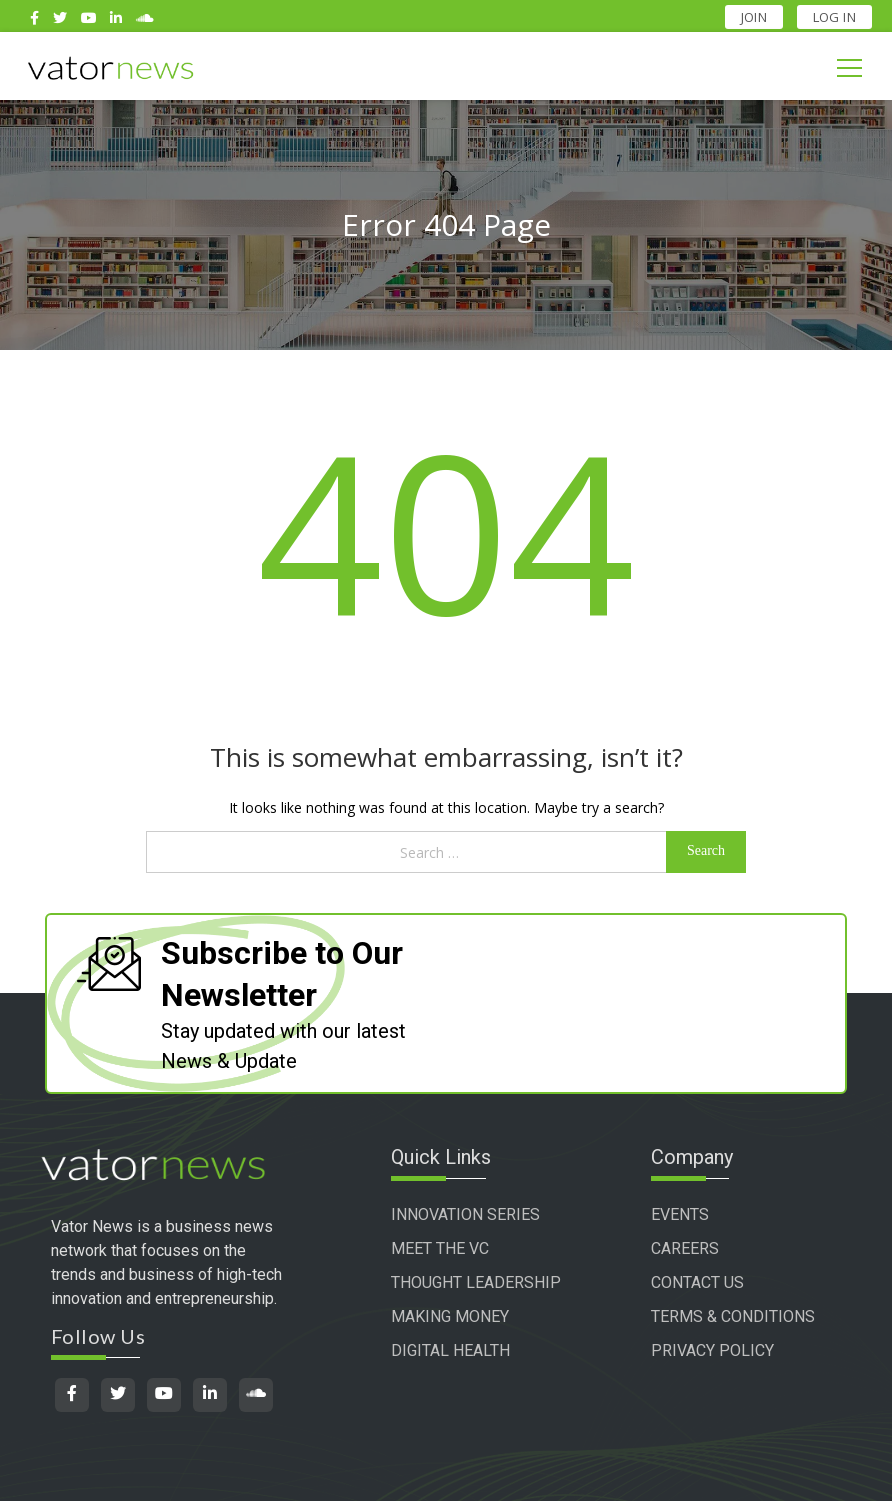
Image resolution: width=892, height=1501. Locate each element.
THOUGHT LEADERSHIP (476, 1282)
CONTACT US (697, 1282)
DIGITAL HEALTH (450, 1350)
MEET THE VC (440, 1248)
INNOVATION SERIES (465, 1214)
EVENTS (680, 1214)
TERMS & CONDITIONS (733, 1316)
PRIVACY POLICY (712, 1350)
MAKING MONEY (450, 1316)
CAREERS (685, 1248)
